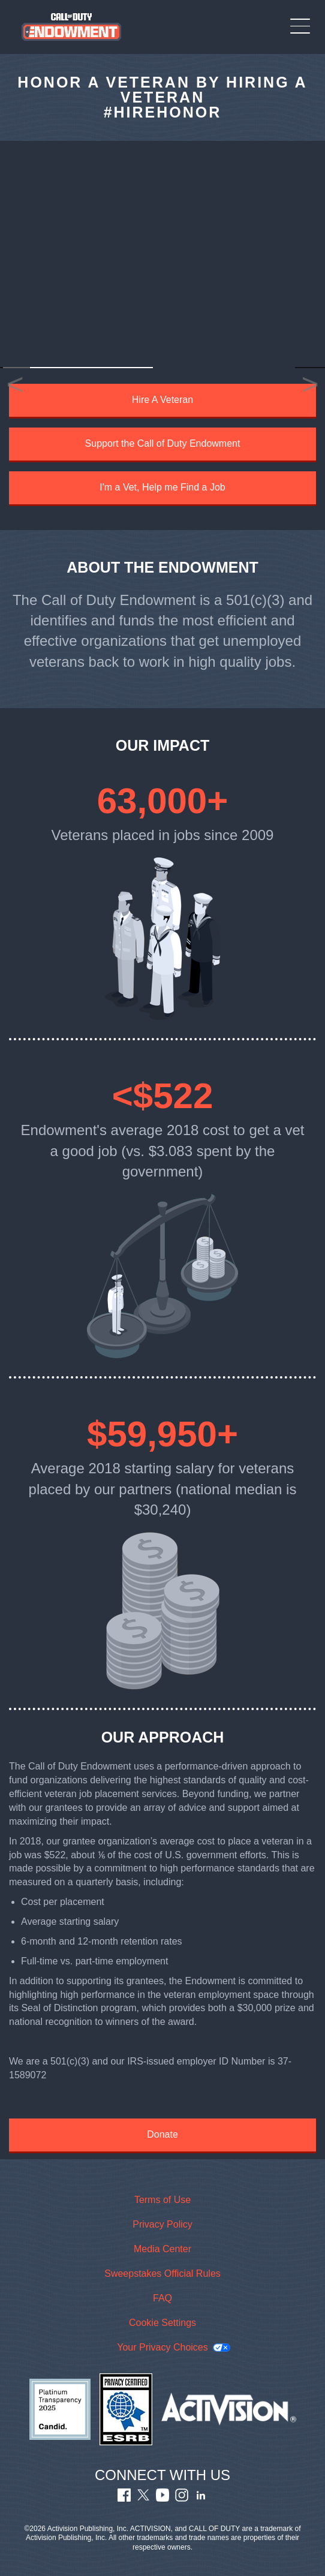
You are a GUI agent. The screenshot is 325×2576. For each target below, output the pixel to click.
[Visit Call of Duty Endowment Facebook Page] (124, 2498)
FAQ (162, 2298)
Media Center (162, 2249)
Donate (162, 2134)
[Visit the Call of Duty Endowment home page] (71, 27)
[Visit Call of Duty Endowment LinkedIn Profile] (200, 2498)
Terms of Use (162, 2200)
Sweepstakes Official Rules (162, 2273)
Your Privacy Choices (162, 2347)
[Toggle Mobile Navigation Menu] (300, 26)
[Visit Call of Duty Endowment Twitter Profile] (143, 2498)
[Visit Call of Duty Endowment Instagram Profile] (181, 2498)
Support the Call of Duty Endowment (162, 443)
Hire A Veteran (162, 400)
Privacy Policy (162, 2224)
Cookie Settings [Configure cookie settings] (162, 2323)
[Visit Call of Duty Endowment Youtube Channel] (162, 2498)
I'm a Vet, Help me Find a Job (162, 487)
